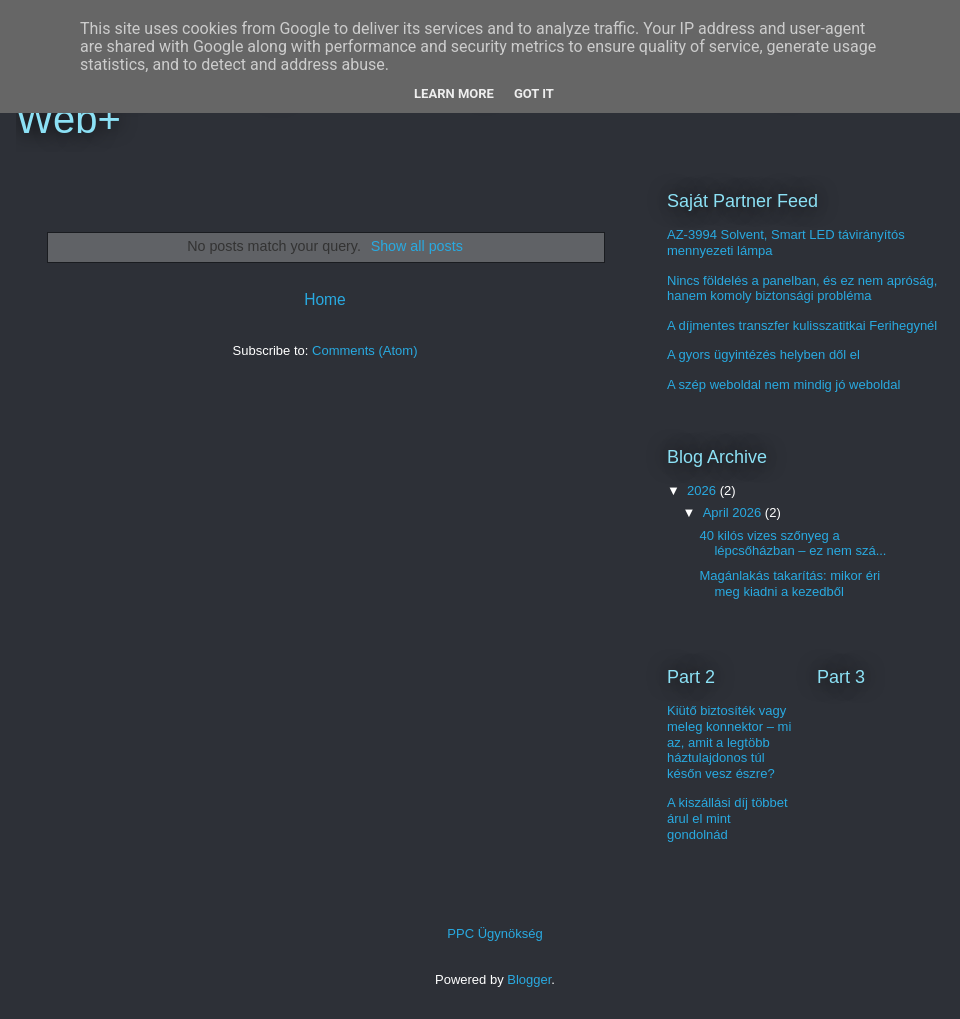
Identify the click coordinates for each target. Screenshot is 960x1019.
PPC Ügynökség (494, 933)
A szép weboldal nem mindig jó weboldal (783, 384)
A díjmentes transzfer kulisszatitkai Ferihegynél (802, 325)
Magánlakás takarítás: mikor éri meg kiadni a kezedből (789, 583)
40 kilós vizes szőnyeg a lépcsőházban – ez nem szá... (792, 543)
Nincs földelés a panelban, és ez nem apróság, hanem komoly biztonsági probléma (802, 288)
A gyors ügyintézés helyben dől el (763, 354)
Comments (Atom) (364, 350)
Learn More (454, 93)
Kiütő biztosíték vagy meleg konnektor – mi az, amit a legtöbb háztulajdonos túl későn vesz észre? (729, 741)
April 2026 (734, 512)
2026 (703, 490)
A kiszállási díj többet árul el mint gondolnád (727, 818)
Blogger (529, 979)
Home (325, 299)
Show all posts (417, 246)
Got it (534, 93)
